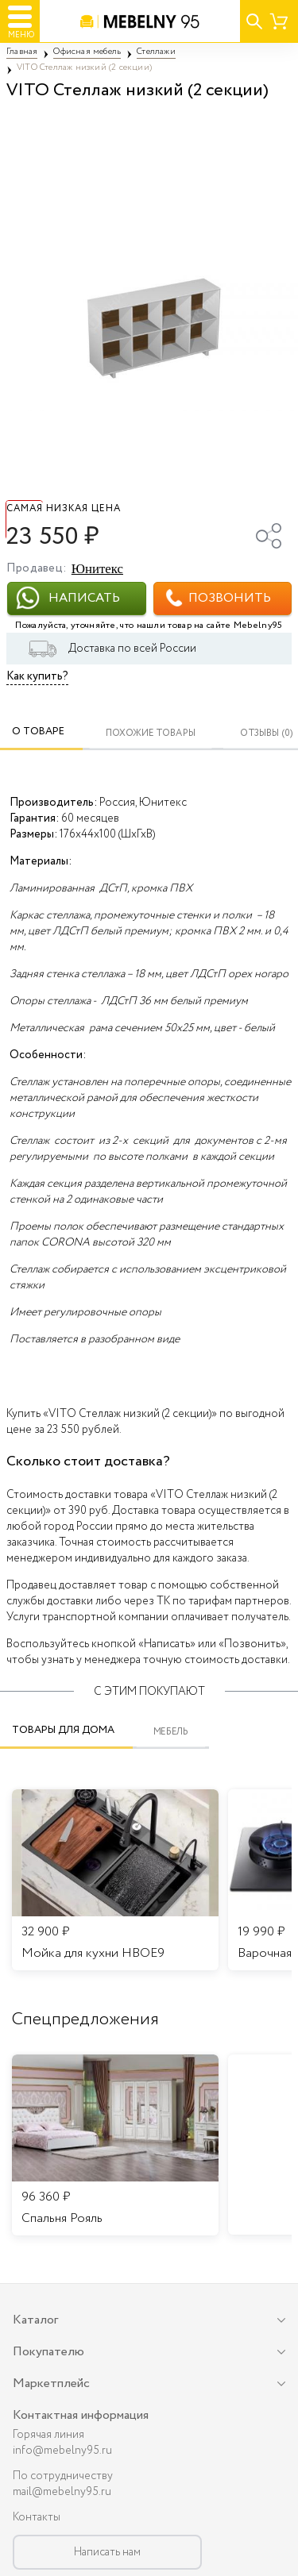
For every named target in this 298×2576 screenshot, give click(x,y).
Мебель (171, 1732)
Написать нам (107, 2552)
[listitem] (115, 2144)
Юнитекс (97, 568)
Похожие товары (150, 733)
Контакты (36, 2517)
